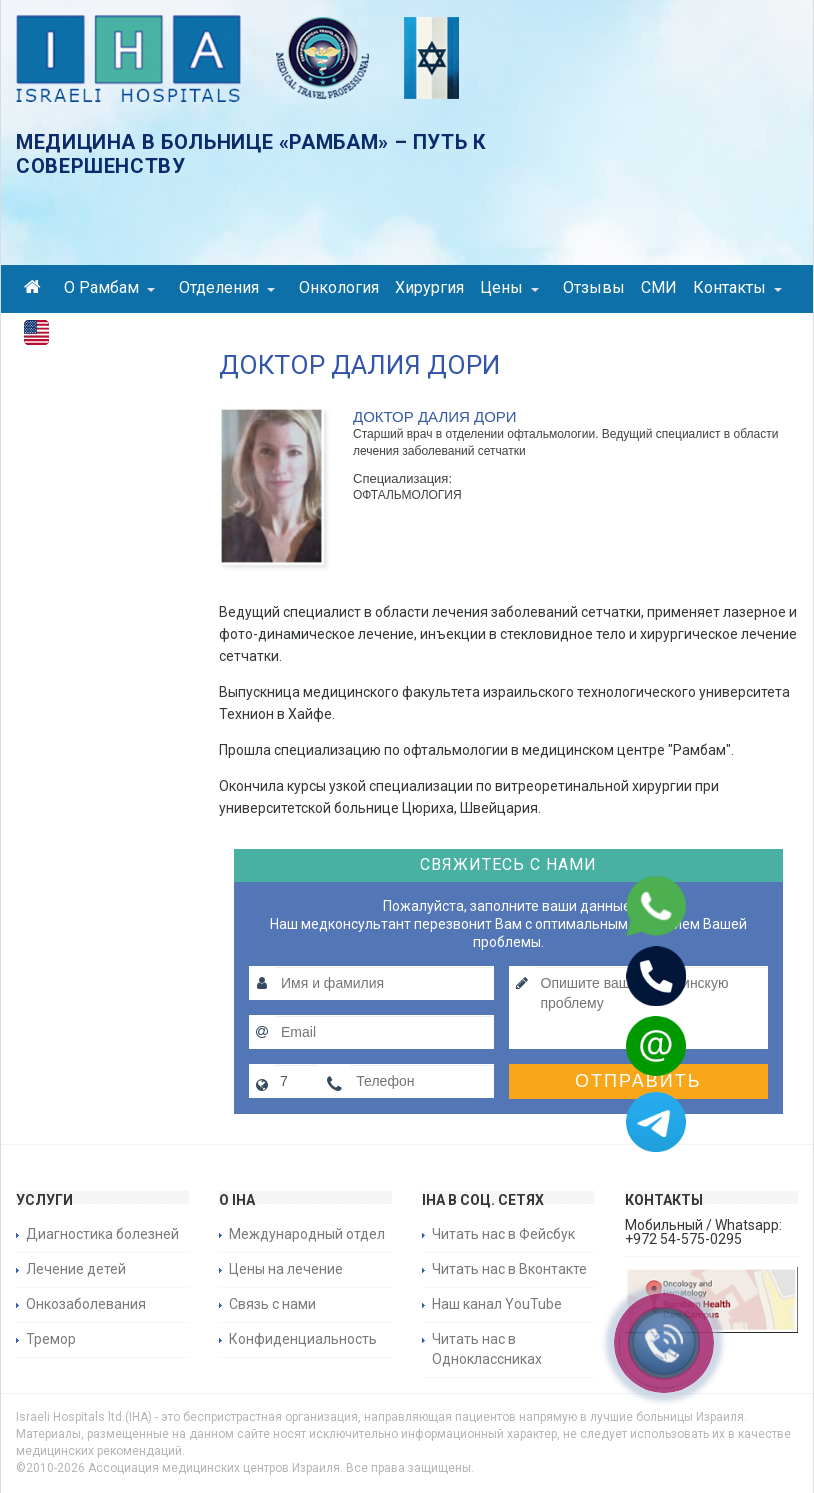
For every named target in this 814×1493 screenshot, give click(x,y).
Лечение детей (76, 1269)
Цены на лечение (286, 1269)
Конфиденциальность (303, 1339)
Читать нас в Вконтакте (509, 1269)
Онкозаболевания (86, 1304)
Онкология (339, 287)
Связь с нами (272, 1304)
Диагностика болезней (102, 1234)
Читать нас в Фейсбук (503, 1234)
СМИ (659, 287)
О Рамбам (109, 287)
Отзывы (594, 287)
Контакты (737, 287)
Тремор (51, 1339)
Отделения (227, 287)
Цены (509, 287)
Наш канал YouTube (497, 1304)
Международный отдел (307, 1234)
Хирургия (429, 287)
